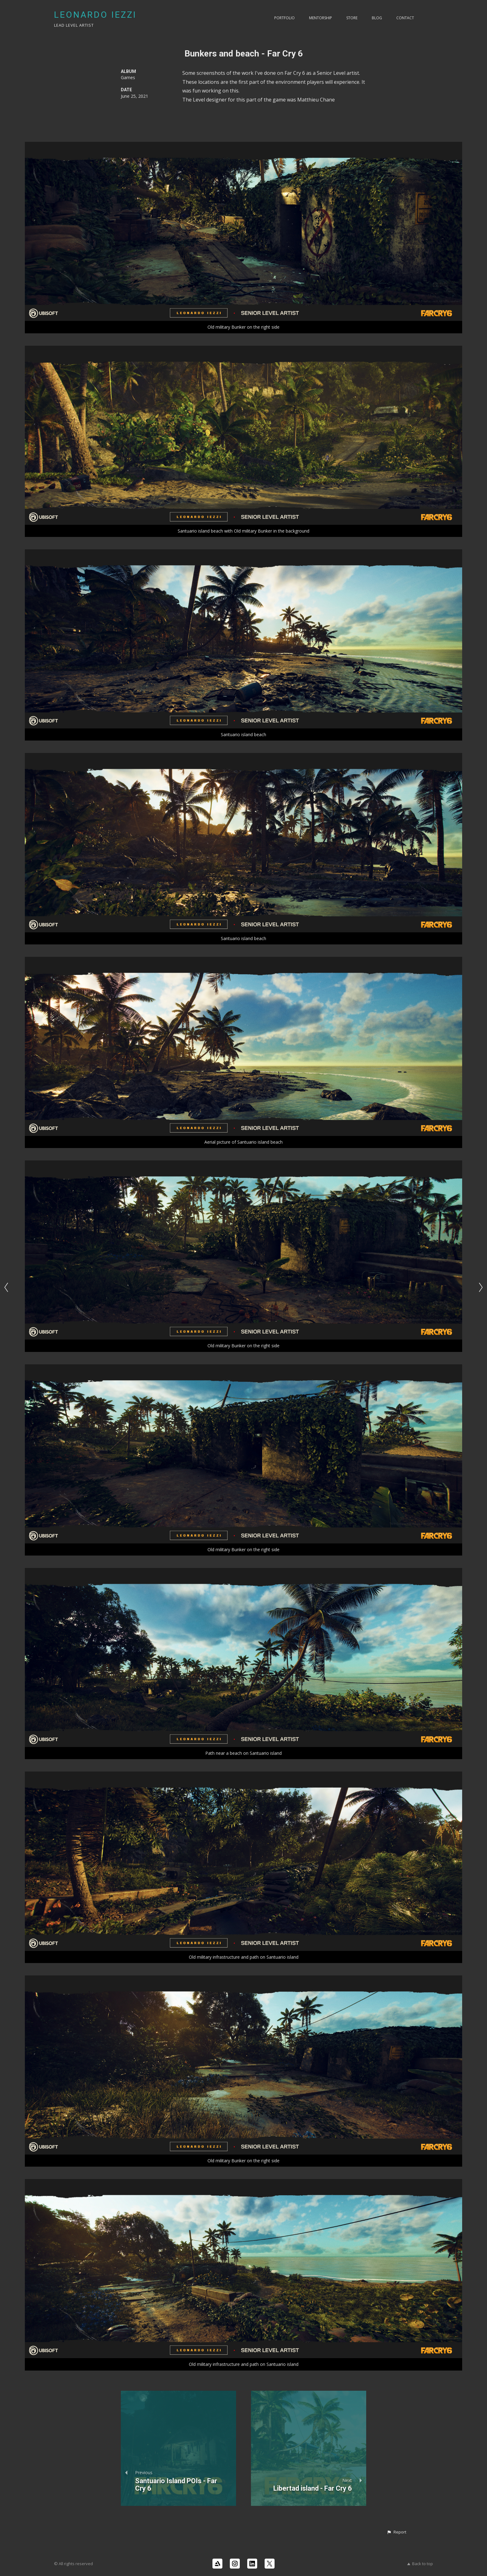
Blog (377, 17)
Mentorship (320, 17)
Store (351, 17)
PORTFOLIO (284, 17)
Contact (405, 17)
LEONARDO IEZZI (95, 15)
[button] (396, 2532)
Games (128, 77)
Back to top (420, 2563)
